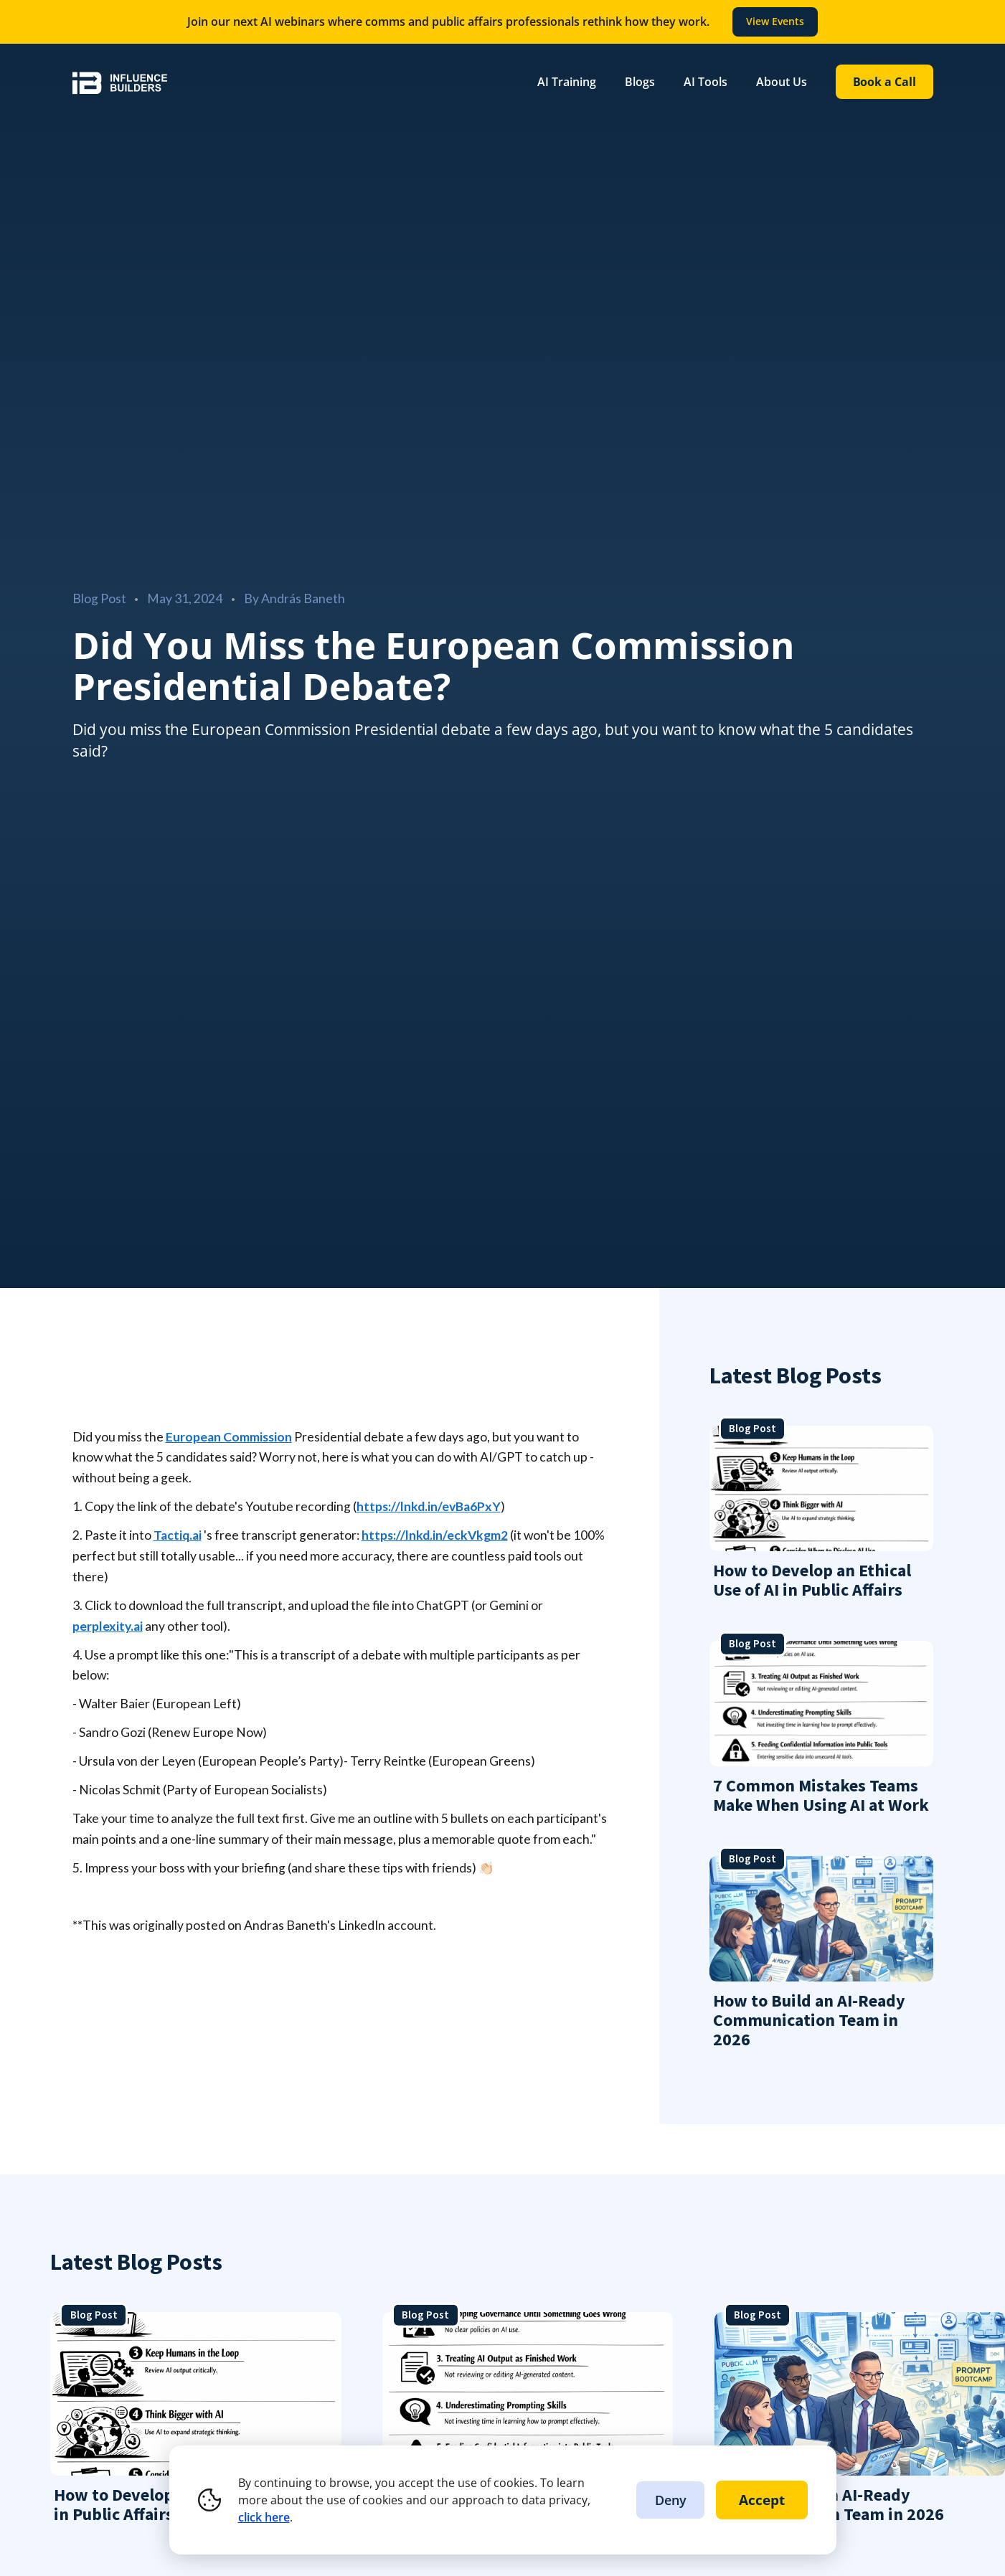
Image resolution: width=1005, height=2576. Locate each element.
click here (264, 2517)
